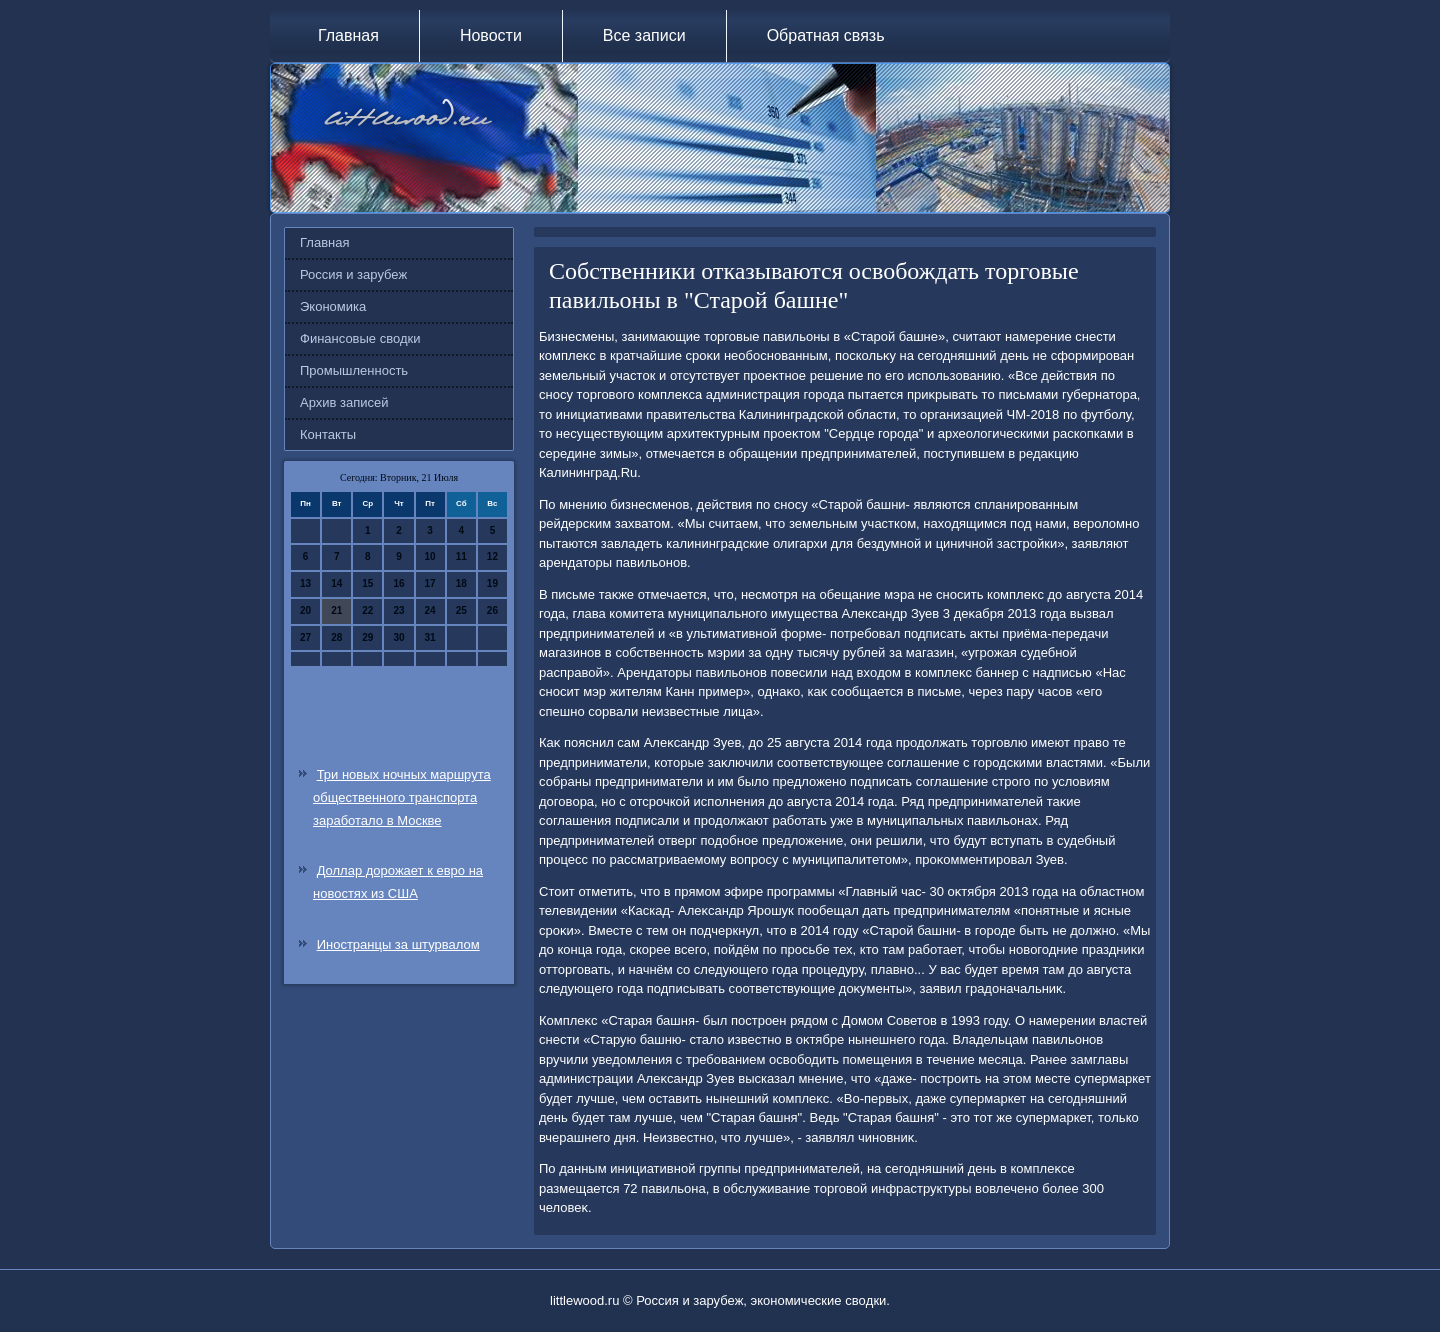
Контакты (328, 434)
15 (367, 583)
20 (305, 610)
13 (305, 583)
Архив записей (344, 402)
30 (398, 637)
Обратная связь (826, 35)
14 (336, 583)
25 (461, 610)
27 (305, 637)
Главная (348, 35)
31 (430, 637)
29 (367, 637)
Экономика (333, 306)
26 (492, 610)
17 (430, 583)
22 (367, 610)
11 (461, 556)
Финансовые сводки (360, 338)
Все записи (644, 35)
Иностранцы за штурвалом (398, 944)
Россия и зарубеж (353, 274)
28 (336, 637)
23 (398, 610)
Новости (491, 35)
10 (430, 556)
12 (492, 556)
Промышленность (354, 370)
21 (336, 610)
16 (398, 583)
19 (492, 583)
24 (430, 610)
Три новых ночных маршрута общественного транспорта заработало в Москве (402, 797)
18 (461, 583)
